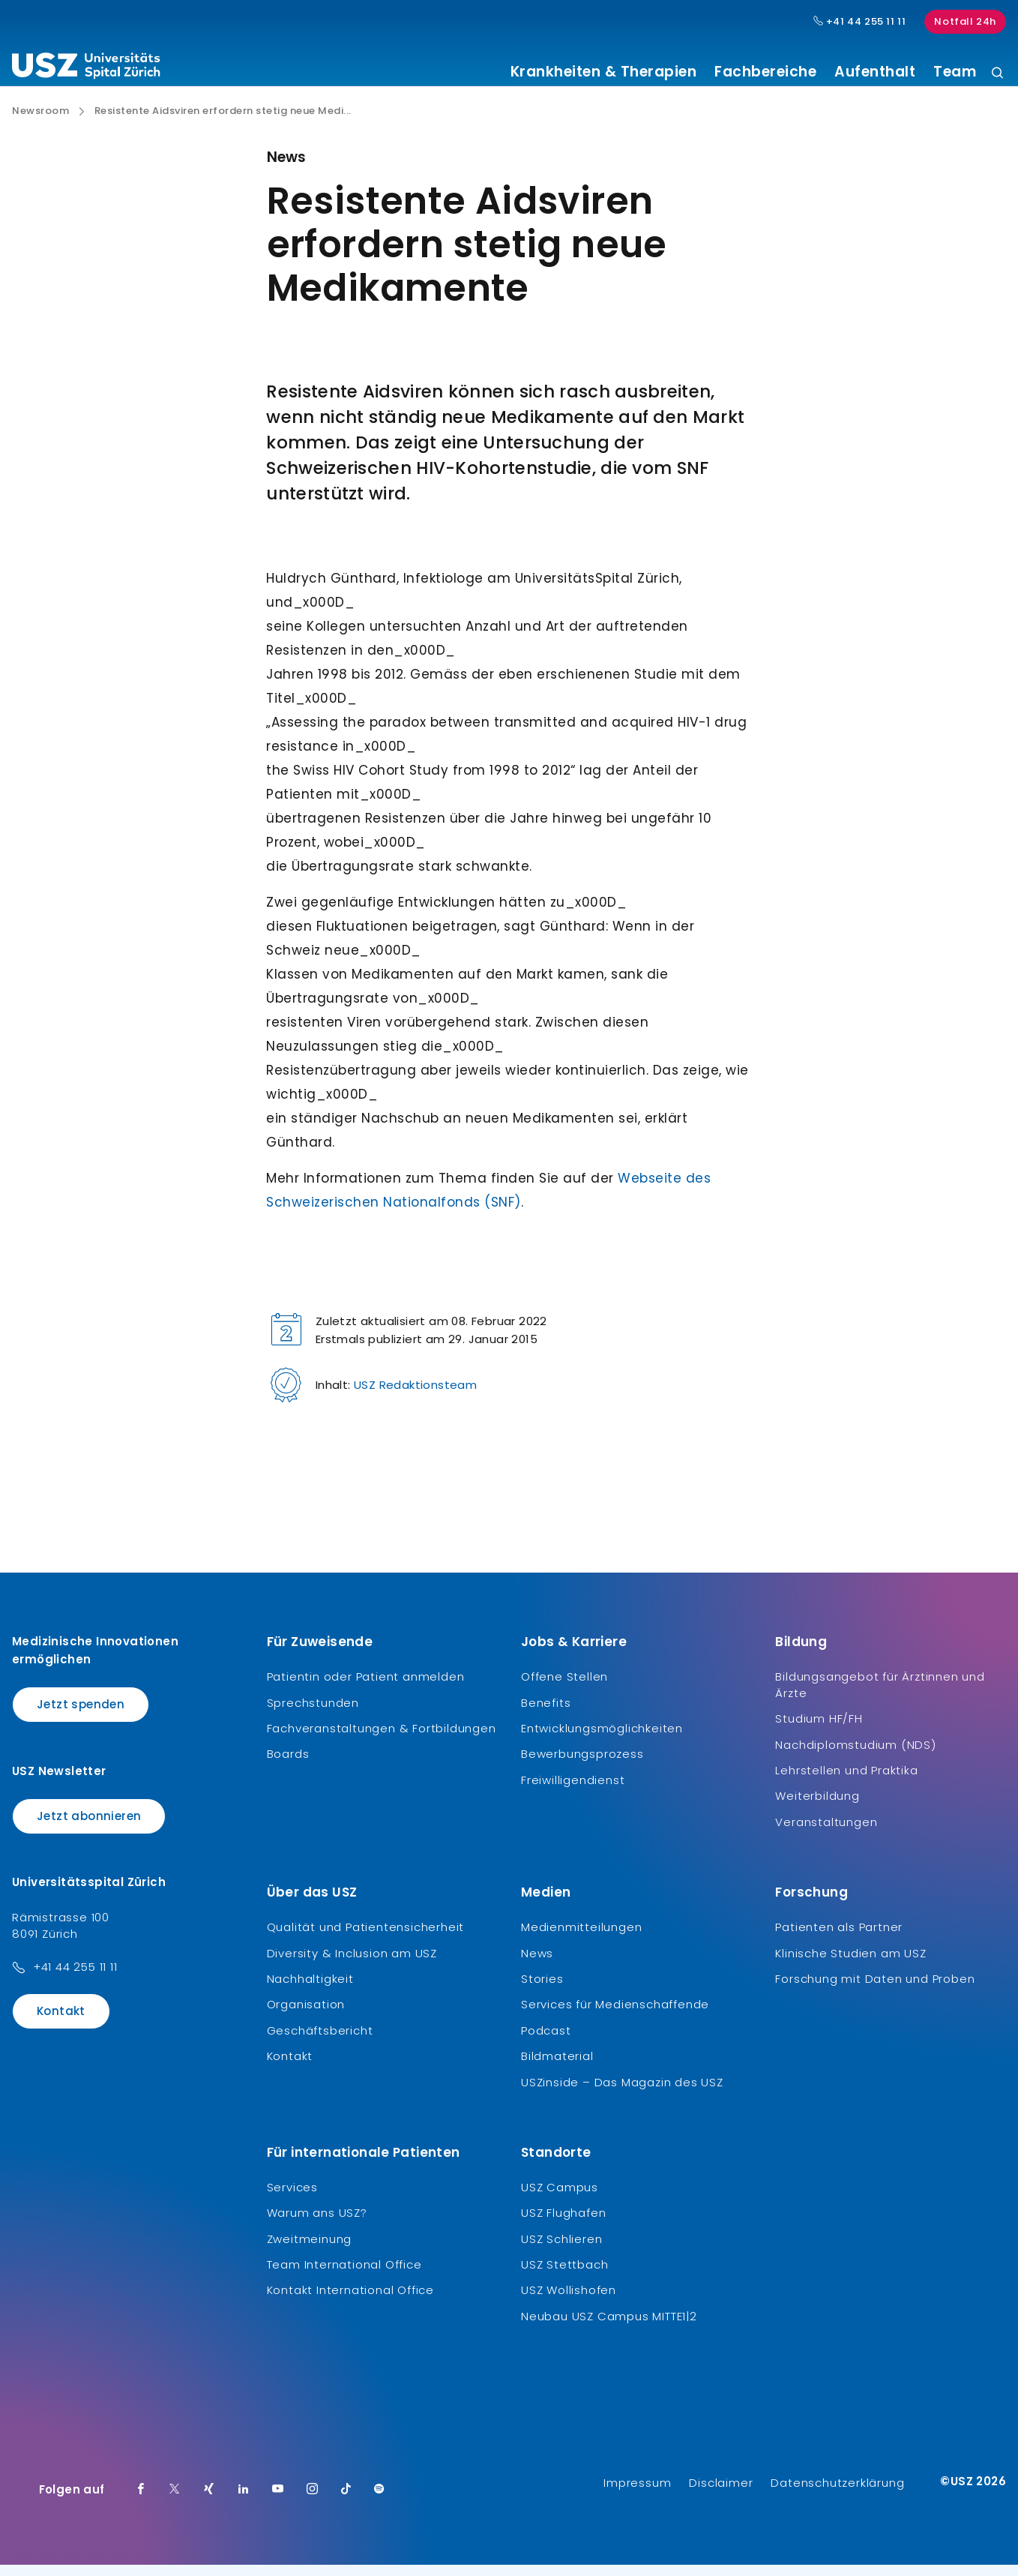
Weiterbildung (817, 1807)
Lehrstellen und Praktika (846, 1781)
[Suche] (997, 74)
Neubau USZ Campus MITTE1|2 (609, 2327)
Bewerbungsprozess (582, 1765)
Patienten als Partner (839, 1938)
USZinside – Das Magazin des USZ (622, 2093)
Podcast (546, 2042)
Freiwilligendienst (572, 1791)
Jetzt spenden (80, 1715)
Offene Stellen (564, 1688)
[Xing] (209, 2501)
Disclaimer (721, 2494)
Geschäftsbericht (320, 2042)
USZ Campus (559, 2198)
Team (954, 72)
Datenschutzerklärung (837, 2494)
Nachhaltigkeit (310, 1990)
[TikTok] (346, 2501)
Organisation (306, 2015)
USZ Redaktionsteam (415, 1396)
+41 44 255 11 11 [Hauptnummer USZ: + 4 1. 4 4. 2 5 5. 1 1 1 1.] (859, 22)
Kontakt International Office (350, 2301)
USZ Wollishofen (568, 2301)
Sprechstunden (313, 1713)
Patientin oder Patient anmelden (366, 1688)
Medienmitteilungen (581, 1938)
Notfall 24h (965, 21)
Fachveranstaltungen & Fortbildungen (381, 1739)
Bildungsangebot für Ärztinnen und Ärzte (879, 1696)
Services (292, 2198)
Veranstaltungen (826, 1833)
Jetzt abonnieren (89, 1826)
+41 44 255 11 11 (75, 1978)
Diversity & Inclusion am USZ (352, 1964)
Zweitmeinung (309, 2249)
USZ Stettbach (564, 2276)
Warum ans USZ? (317, 2224)
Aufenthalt (874, 72)
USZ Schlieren (561, 2249)
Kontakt (61, 2022)
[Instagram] (313, 2501)
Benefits (545, 1713)
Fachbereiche (765, 72)
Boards (288, 1765)
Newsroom (40, 122)
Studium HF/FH (818, 1730)
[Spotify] (379, 2501)
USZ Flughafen (563, 2224)
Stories (542, 1990)
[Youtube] (278, 2501)
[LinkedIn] (244, 2501)
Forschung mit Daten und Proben (875, 1990)
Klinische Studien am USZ (850, 1964)
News (537, 1964)
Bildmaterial (557, 2067)
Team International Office (344, 2276)
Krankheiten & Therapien (603, 72)
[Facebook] (141, 2501)
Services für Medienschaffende (615, 2015)
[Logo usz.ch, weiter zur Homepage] (86, 68)
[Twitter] (175, 2501)
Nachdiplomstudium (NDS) (855, 1755)
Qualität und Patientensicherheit (366, 1938)
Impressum (637, 2494)
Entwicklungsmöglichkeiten (602, 1739)
